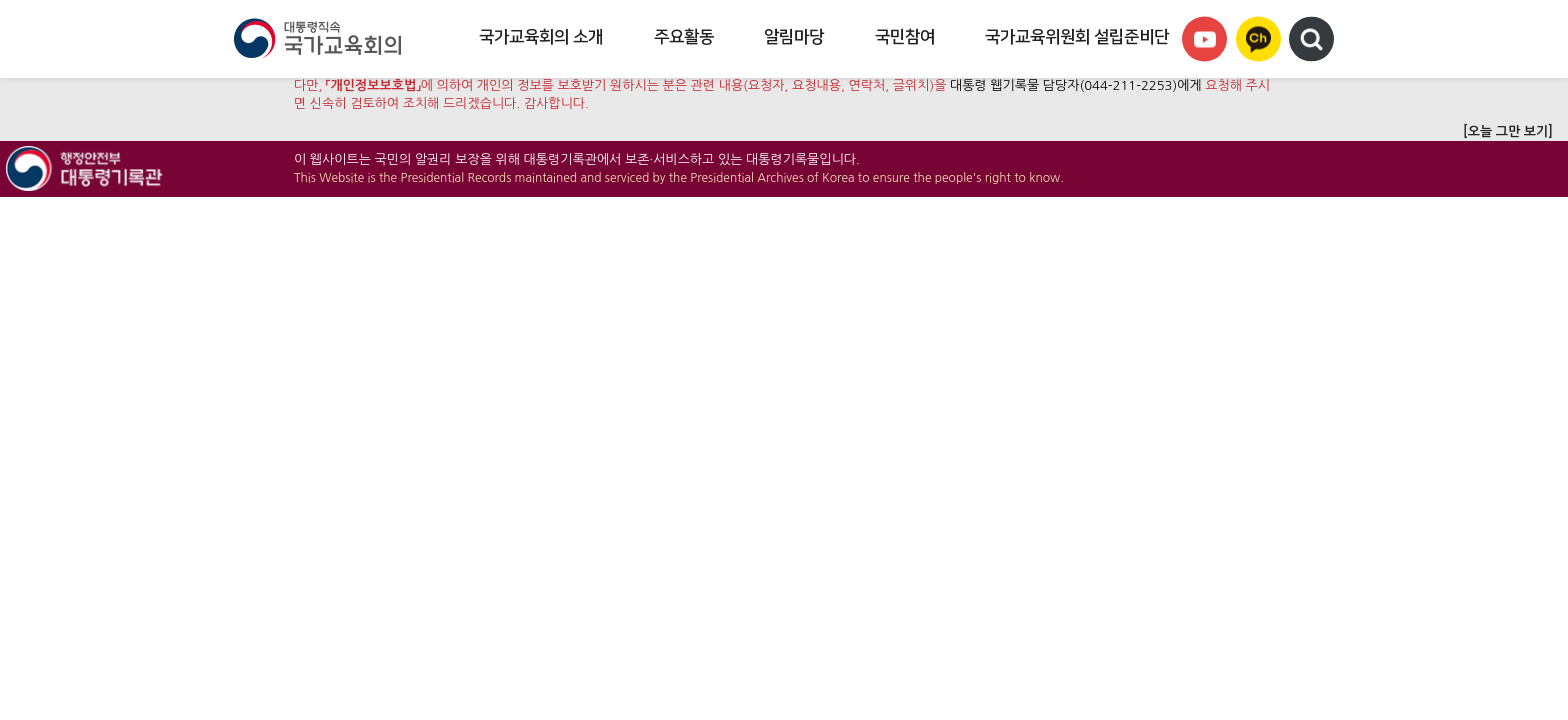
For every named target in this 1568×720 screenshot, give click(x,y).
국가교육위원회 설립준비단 (1077, 37)
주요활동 (684, 37)
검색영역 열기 (1311, 39)
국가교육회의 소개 (541, 37)
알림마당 (794, 37)
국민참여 (905, 37)
